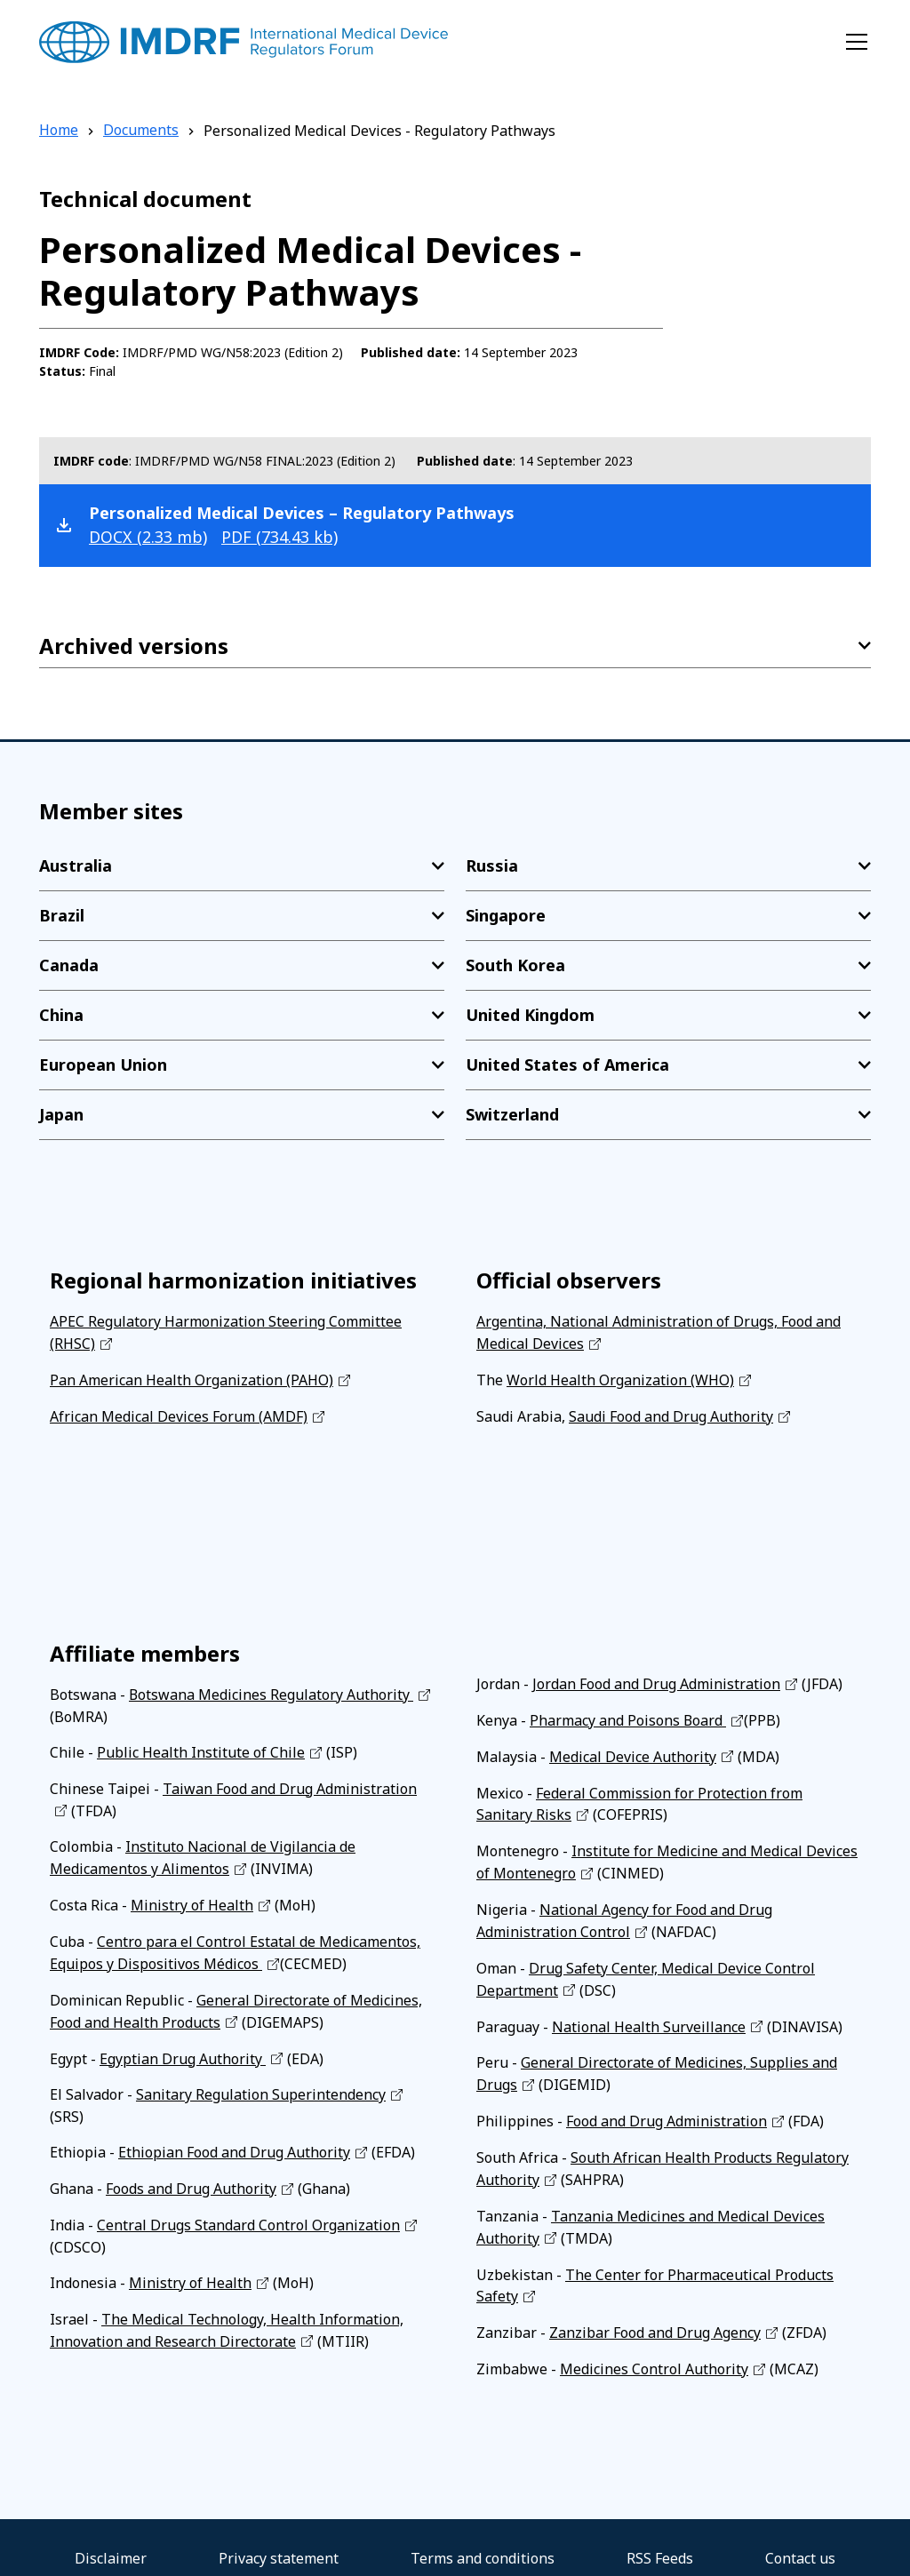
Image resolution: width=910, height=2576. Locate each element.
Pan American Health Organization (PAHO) (191, 1378)
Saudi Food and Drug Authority (671, 1414)
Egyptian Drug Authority (183, 2046)
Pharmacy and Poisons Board (628, 1716)
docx (148, 536)
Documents (141, 130)
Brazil (61, 915)
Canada (69, 965)
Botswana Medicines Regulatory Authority (271, 1691)
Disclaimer (111, 2537)
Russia (492, 865)
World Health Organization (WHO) (620, 1378)
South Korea (515, 965)
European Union (103, 1064)
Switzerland (512, 1114)
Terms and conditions (483, 2537)
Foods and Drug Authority (191, 2174)
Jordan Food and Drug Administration (656, 1680)
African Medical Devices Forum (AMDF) (178, 1414)
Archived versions (133, 645)
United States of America (567, 1064)
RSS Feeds (660, 2537)
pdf (279, 536)
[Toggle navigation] (856, 42)
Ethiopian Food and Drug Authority (234, 2139)
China (61, 1014)
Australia (75, 865)
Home (58, 130)
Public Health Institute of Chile (201, 1748)
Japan (61, 1114)
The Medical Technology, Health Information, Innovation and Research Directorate (226, 2313)
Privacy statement (279, 2537)
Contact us (800, 2537)
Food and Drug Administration (666, 2107)
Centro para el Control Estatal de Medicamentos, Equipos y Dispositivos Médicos (235, 1943)
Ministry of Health (192, 1897)
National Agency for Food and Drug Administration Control (624, 1911)
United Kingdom (530, 1014)
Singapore (506, 915)
